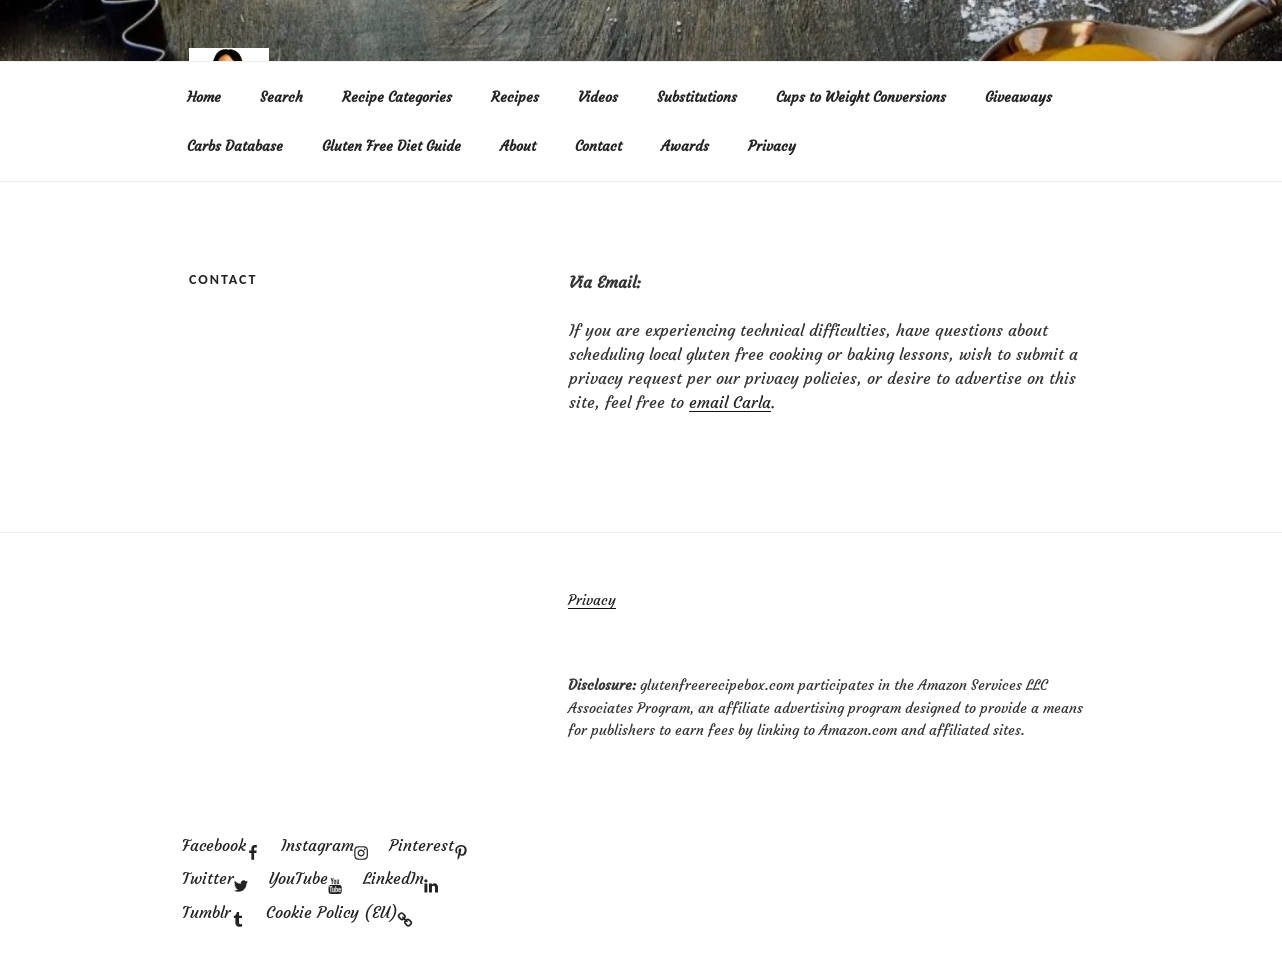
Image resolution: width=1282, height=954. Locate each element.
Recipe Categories (397, 97)
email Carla (730, 402)
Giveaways (1018, 97)
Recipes (515, 97)
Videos (598, 97)
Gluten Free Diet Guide (391, 146)
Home (204, 97)
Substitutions (697, 97)
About (518, 146)
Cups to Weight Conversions (861, 97)
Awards (685, 146)
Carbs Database (235, 146)
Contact (598, 146)
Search (281, 97)
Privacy (772, 146)
